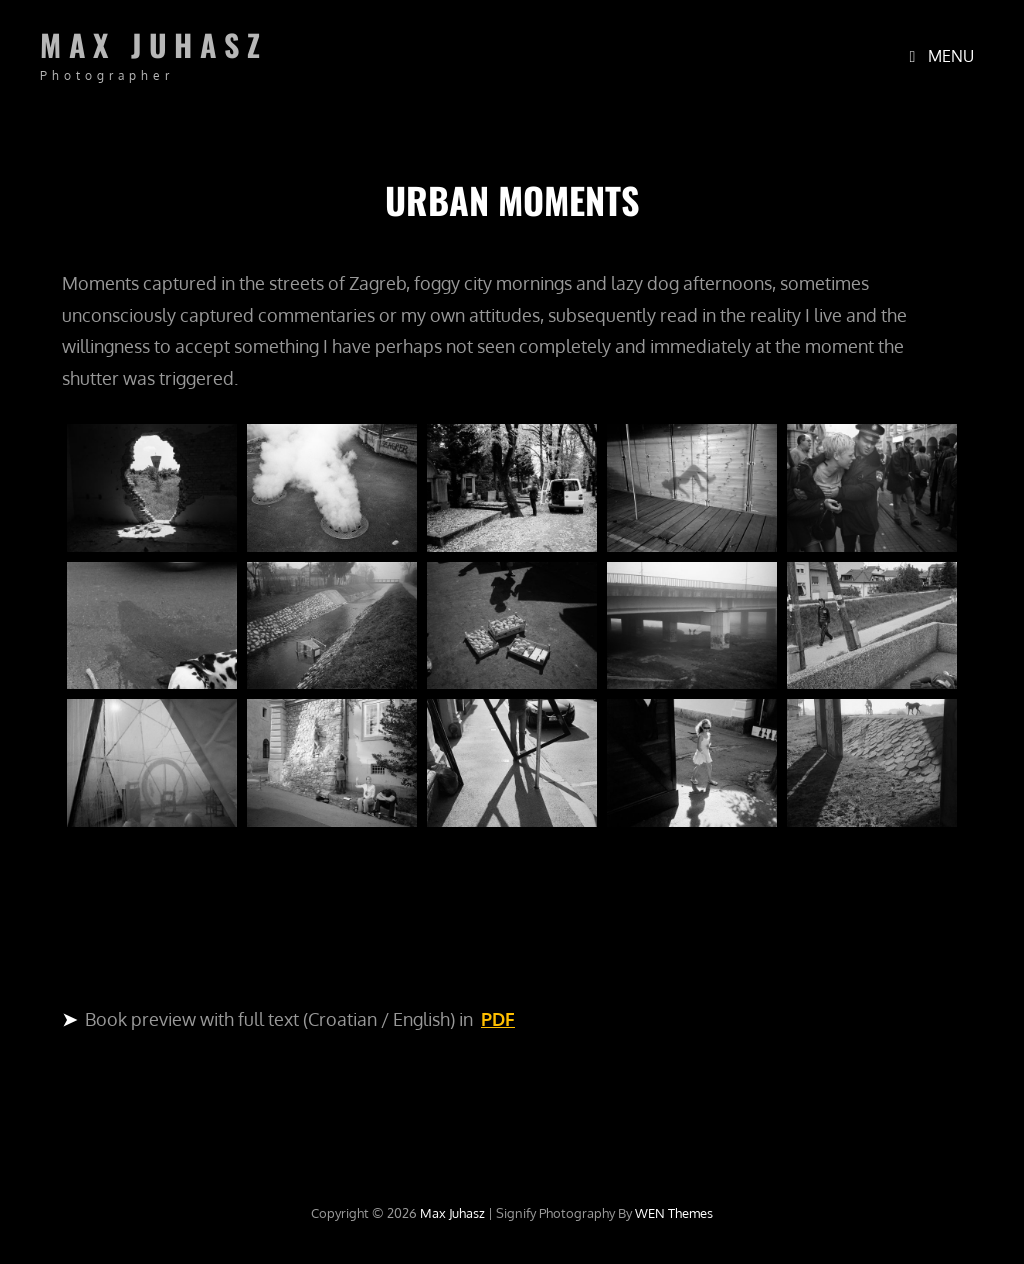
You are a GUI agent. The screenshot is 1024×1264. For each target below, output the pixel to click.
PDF (498, 1019)
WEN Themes (674, 1213)
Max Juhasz (153, 44)
